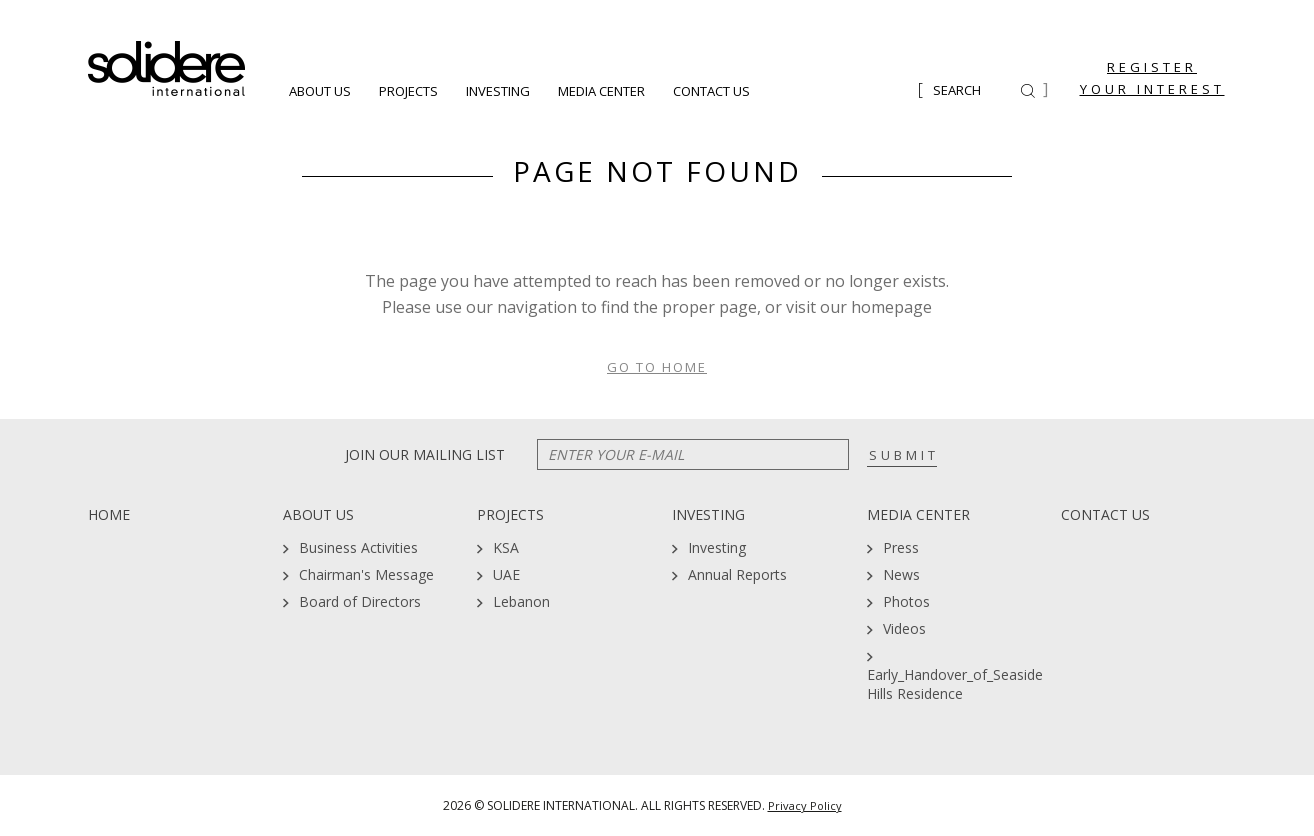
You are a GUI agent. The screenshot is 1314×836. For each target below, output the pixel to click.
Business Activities (358, 547)
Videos (904, 628)
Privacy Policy (805, 805)
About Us (320, 91)
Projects (408, 91)
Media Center (601, 91)
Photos (906, 601)
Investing (498, 91)
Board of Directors (360, 601)
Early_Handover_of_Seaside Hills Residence (955, 684)
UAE (506, 574)
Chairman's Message (366, 574)
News (901, 574)
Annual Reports (737, 574)
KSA (506, 547)
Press (901, 547)
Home (109, 514)
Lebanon (521, 601)
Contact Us (711, 91)
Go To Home (657, 367)
